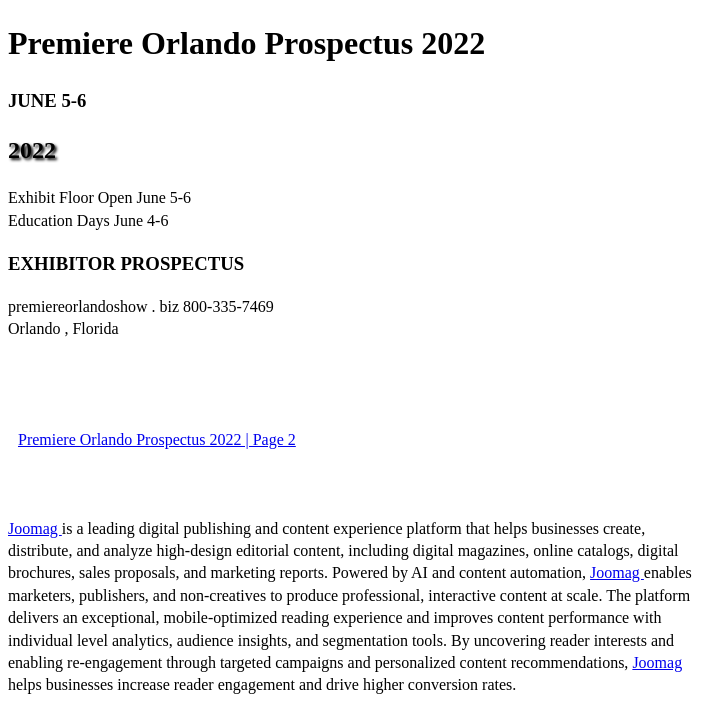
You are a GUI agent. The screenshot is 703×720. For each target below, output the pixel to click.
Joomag (35, 528)
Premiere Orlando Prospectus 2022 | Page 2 (157, 439)
